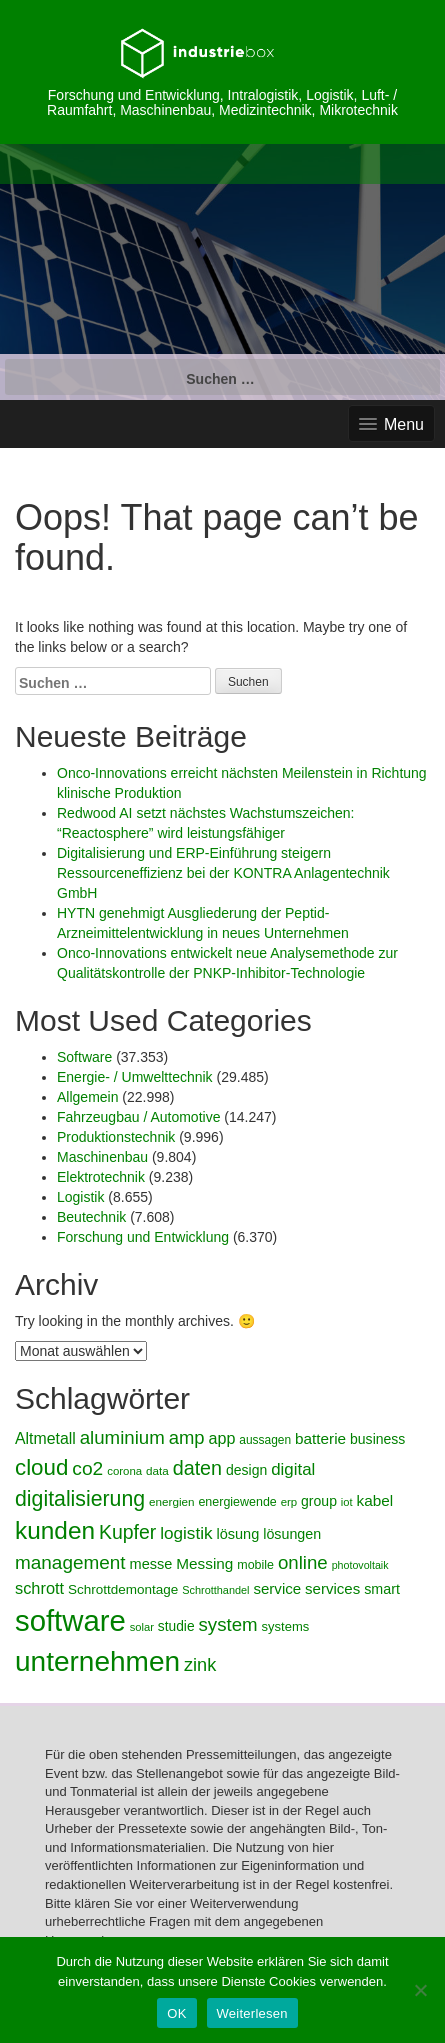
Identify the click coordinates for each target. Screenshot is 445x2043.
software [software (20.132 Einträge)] (70, 1620)
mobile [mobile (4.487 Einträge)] (255, 1565)
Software (84, 1057)
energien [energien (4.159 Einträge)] (172, 1501)
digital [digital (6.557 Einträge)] (293, 1469)
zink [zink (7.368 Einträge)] (200, 1665)
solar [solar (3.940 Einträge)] (142, 1627)
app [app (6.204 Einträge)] (221, 1438)
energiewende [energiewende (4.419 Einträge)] (237, 1502)
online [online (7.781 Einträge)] (303, 1562)
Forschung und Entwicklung (143, 1237)
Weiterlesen (252, 2013)
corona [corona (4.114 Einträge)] (124, 1471)
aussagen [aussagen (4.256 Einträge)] (265, 1440)
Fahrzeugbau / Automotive (138, 1117)
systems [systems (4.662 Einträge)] (286, 1626)
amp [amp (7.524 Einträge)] (187, 1437)
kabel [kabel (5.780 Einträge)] (375, 1500)
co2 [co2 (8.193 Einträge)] (87, 1468)
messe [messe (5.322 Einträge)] (151, 1564)
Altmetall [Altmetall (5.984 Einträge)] (45, 1438)
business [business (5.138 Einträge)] (377, 1439)
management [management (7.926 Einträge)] (70, 1562)
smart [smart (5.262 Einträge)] (382, 1589)
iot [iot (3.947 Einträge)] (347, 1502)
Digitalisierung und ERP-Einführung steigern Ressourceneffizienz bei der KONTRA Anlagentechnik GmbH (223, 873)
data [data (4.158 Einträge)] (157, 1470)
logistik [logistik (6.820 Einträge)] (186, 1533)
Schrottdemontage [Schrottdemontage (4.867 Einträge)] (123, 1589)
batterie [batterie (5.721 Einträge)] (320, 1438)
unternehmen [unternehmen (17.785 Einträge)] (97, 1661)
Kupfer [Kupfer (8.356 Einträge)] (127, 1532)
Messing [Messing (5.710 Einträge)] (204, 1563)
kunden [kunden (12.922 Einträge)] (55, 1530)
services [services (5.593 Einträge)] (332, 1588)
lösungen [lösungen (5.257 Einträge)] (292, 1534)
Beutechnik (91, 1217)
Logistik (80, 1197)
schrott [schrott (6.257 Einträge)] (39, 1588)
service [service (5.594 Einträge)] (277, 1588)
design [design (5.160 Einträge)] (246, 1470)
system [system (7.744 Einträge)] (227, 1624)
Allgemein (87, 1097)
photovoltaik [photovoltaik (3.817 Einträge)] (360, 1565)
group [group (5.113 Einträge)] (319, 1501)
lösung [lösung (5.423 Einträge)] (237, 1534)
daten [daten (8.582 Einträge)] (197, 1468)
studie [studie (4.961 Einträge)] (176, 1626)
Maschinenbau (102, 1157)
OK (176, 2013)
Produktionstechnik (116, 1137)
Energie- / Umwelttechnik (135, 1077)
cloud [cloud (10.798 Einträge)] (41, 1467)
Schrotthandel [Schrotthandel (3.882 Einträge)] (215, 1590)
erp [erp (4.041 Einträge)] (289, 1502)
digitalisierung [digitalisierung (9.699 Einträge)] (80, 1499)
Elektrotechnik (101, 1177)
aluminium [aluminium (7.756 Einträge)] (122, 1437)
